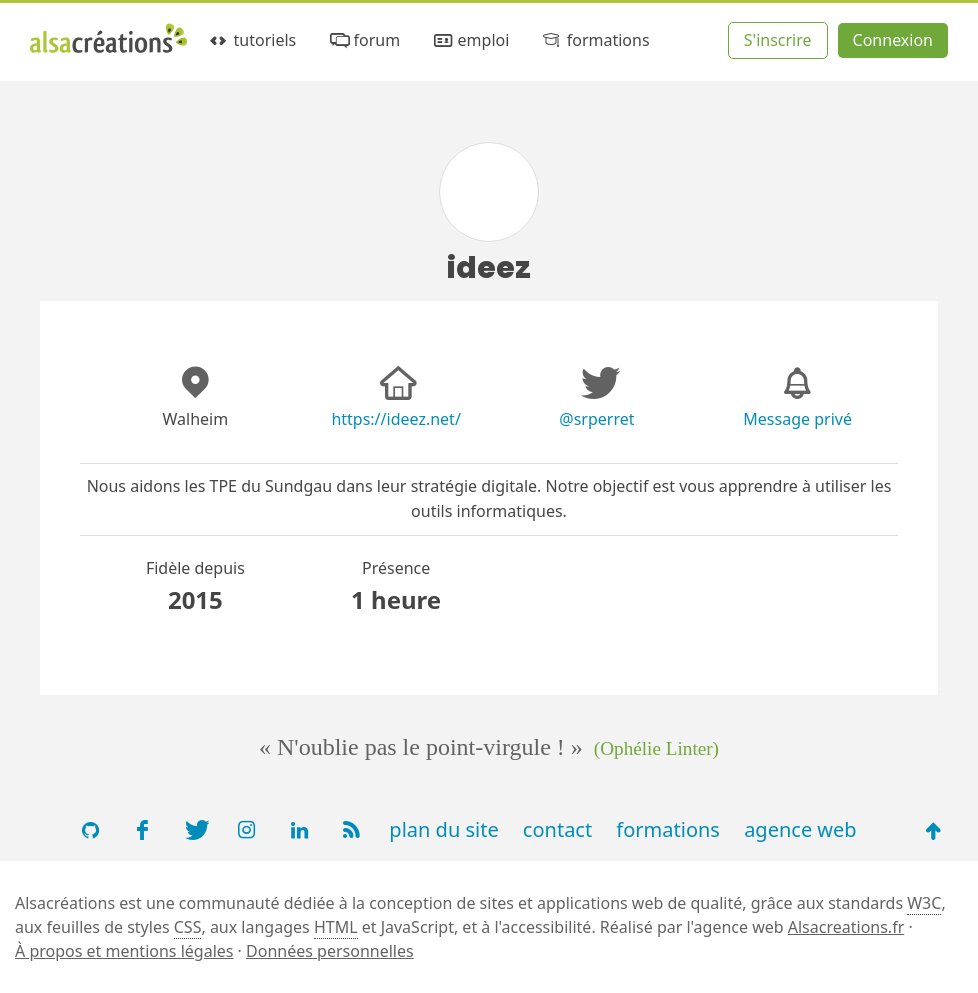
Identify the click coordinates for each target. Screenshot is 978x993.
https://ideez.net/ (395, 419)
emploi (470, 40)
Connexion (893, 40)
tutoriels (251, 40)
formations (594, 40)
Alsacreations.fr (846, 927)
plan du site (443, 829)
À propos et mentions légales (124, 951)
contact (557, 829)
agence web (800, 829)
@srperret (596, 419)
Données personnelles (330, 951)
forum (363, 40)
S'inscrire (778, 40)
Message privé (797, 419)
